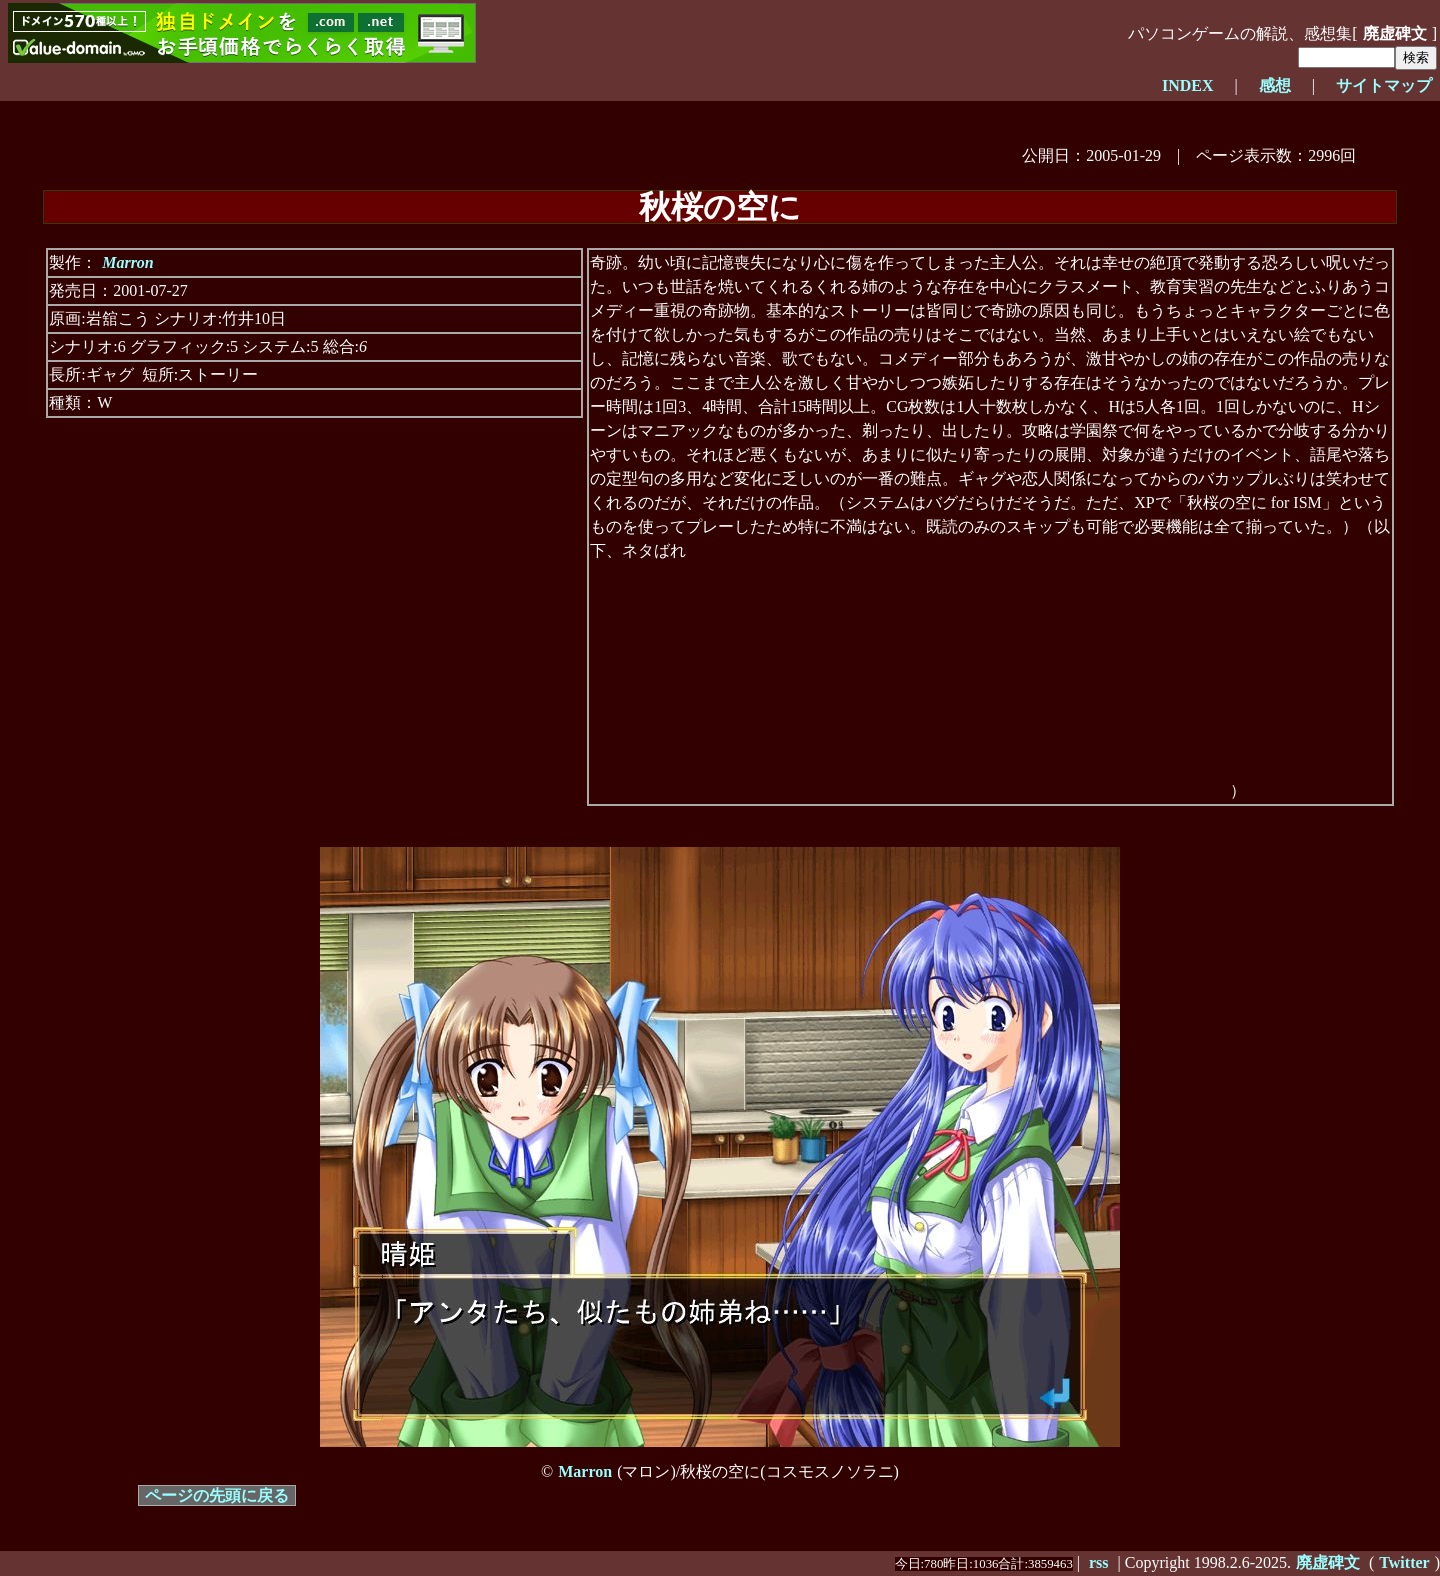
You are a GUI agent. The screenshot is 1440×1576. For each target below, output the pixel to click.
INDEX (1188, 85)
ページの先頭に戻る (217, 1495)
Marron (128, 262)
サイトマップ (1384, 85)
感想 (1275, 85)
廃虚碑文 (1395, 33)
